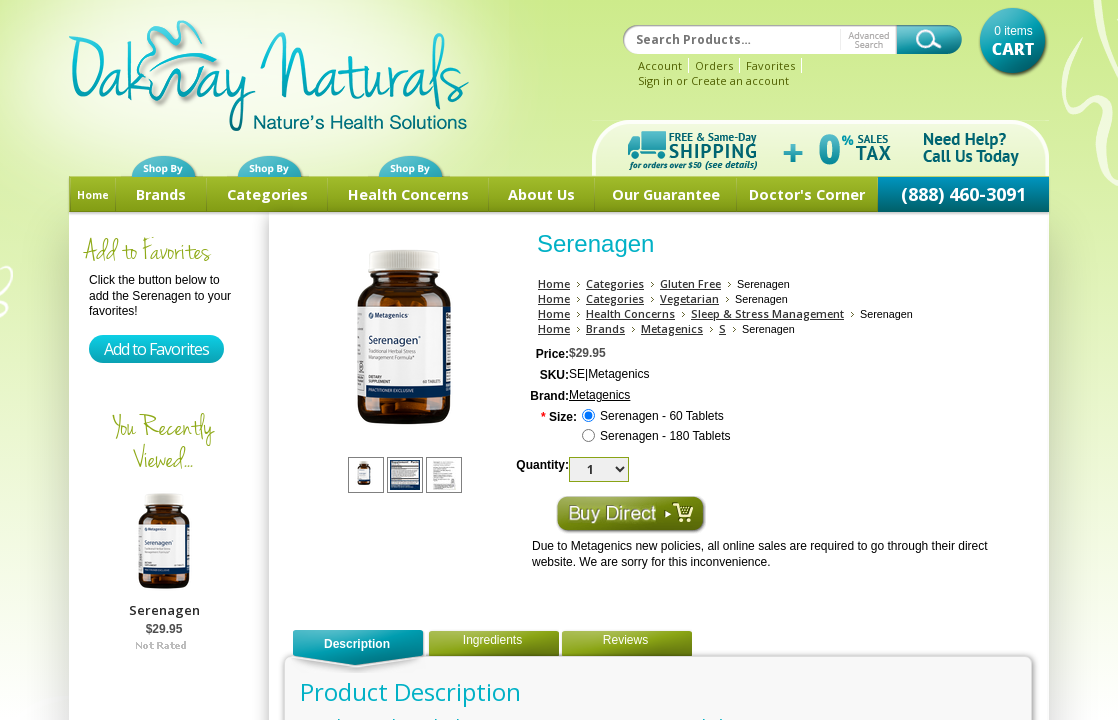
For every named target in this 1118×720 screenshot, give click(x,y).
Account (660, 65)
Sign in (655, 80)
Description (357, 644)
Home (93, 195)
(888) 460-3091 (963, 194)
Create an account (740, 80)
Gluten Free (690, 283)
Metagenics (672, 328)
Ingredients (492, 640)
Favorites (770, 65)
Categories (267, 194)
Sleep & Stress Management (767, 313)
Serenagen (164, 610)
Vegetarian (689, 298)
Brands (161, 194)
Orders (714, 65)
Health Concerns (408, 194)
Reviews (625, 640)
